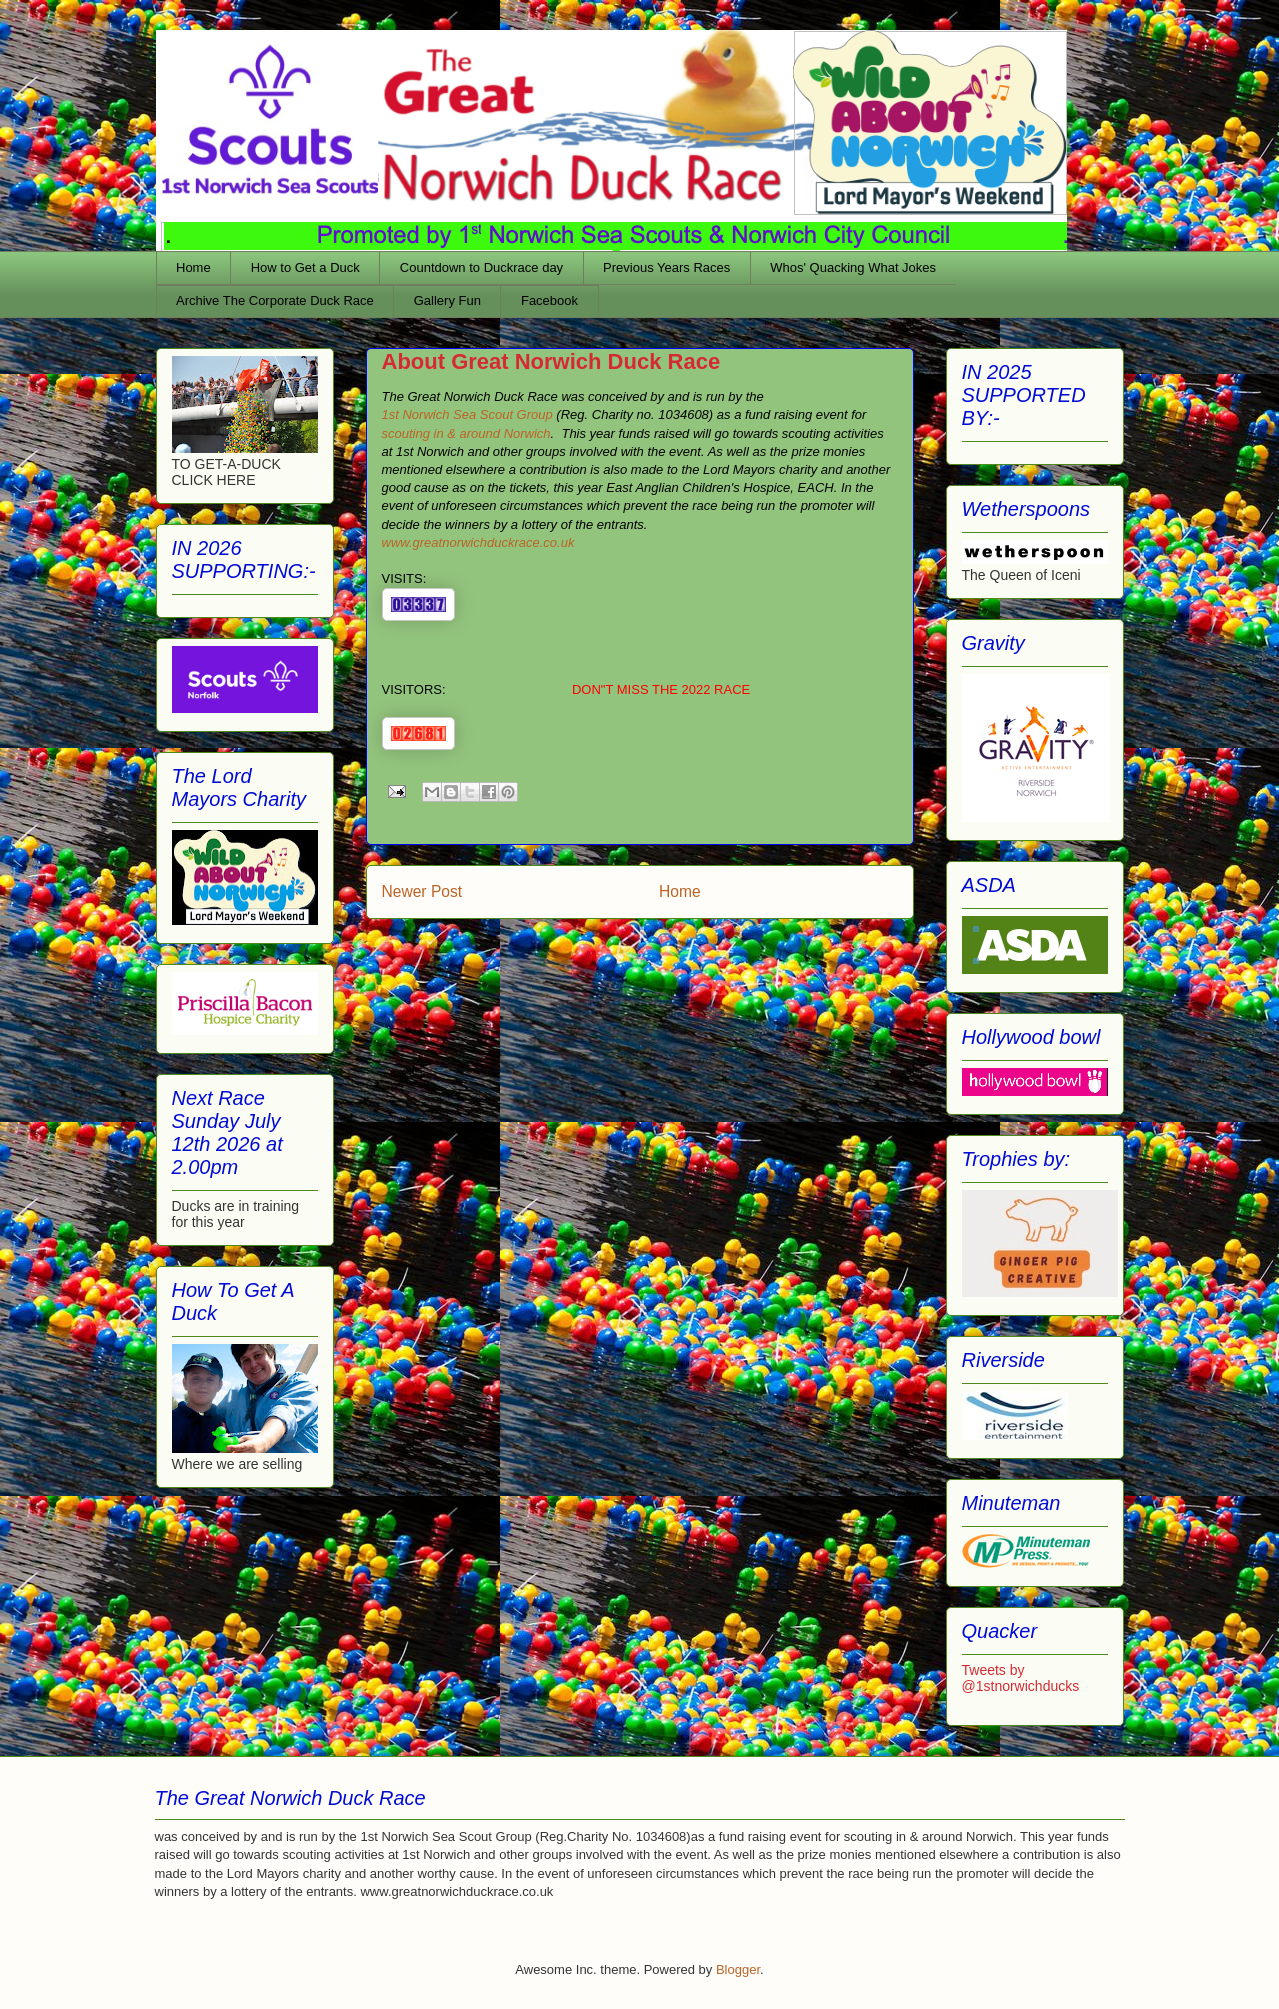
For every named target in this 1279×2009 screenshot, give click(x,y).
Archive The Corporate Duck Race (275, 300)
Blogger (738, 1969)
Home (193, 267)
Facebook (549, 300)
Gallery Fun (447, 300)
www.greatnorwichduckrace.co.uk (480, 542)
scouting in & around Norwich (466, 433)
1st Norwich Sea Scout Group (467, 414)
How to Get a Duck (305, 267)
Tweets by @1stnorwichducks (1021, 1678)
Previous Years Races (666, 267)
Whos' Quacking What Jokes (853, 267)
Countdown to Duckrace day (481, 267)
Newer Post (422, 891)
